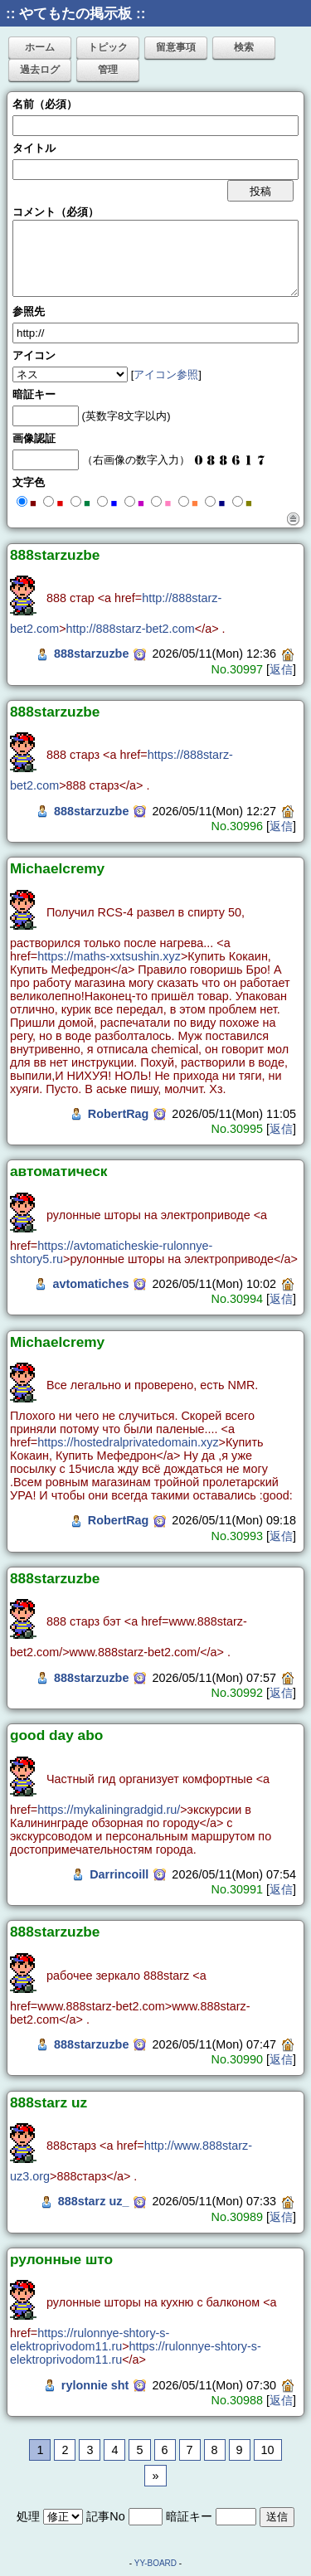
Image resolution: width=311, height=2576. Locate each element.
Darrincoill (119, 1874)
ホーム (40, 47)
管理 (108, 69)
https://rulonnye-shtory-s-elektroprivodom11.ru (89, 2339)
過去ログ (40, 69)
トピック (108, 47)
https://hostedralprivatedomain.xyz (127, 1442)
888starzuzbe (91, 653)
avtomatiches (90, 1283)
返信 (281, 669)
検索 (244, 47)
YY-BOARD (155, 2563)
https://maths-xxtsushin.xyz (109, 956)
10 (268, 2450)
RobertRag (118, 1113)
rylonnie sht (95, 2385)
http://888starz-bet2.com (130, 628)
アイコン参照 (166, 374)
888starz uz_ (93, 2201)
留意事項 (176, 47)
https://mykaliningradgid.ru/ (108, 1809)
